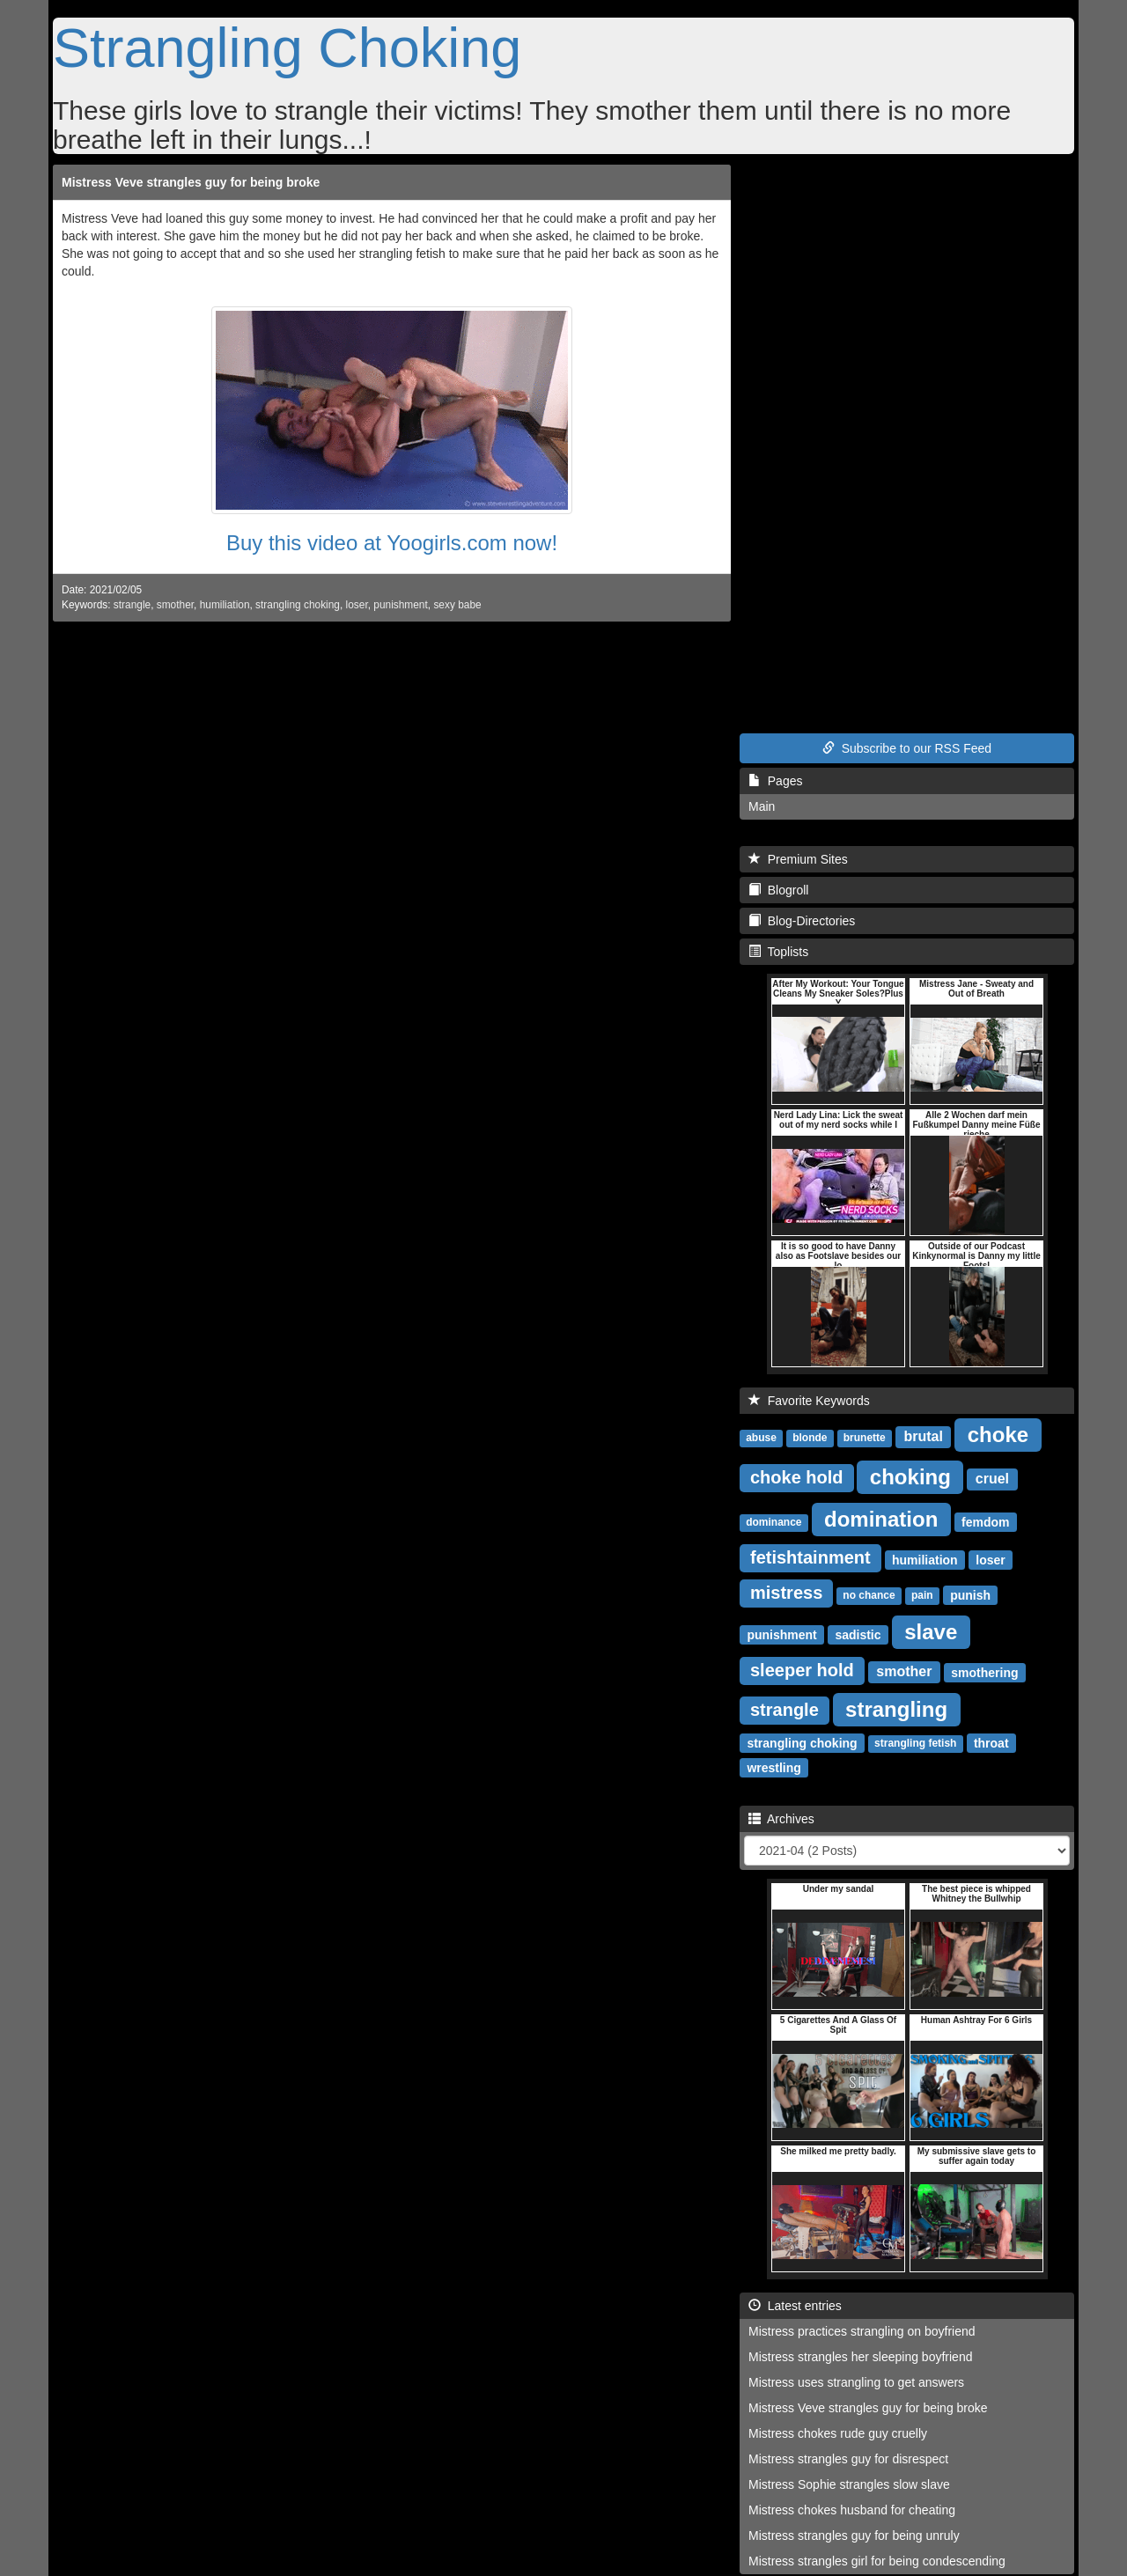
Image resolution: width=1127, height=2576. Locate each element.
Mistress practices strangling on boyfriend (862, 2331)
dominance (773, 1522)
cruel (992, 1478)
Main (761, 806)
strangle (132, 605)
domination (881, 1518)
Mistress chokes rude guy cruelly (837, 2433)
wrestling (773, 1767)
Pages (775, 781)
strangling (896, 1708)
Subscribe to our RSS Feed (906, 748)
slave (930, 1631)
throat (991, 1742)
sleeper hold (802, 1670)
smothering (984, 1672)
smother (175, 605)
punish (970, 1594)
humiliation (225, 605)
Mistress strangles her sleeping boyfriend (860, 2357)
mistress (786, 1592)
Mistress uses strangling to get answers (856, 2382)
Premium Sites (798, 859)
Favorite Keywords (809, 1401)
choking (910, 1476)
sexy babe (457, 605)
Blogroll (778, 890)
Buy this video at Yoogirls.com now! (391, 543)
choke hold (796, 1477)
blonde (809, 1438)
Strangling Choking (287, 47)
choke (998, 1434)
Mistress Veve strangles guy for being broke (191, 182)
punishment (400, 605)
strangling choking (297, 605)
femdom (985, 1521)
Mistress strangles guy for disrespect (848, 2459)
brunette (864, 1438)
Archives (781, 1819)
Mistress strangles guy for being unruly (854, 2535)
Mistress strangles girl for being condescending (876, 2561)
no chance (869, 1595)
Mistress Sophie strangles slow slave (849, 2484)
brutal (922, 1436)
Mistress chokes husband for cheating (851, 2510)
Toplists (778, 952)
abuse (761, 1438)
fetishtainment (810, 1557)
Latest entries (795, 2306)
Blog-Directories (801, 921)
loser (357, 605)
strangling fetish (915, 1743)
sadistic (857, 1634)
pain (922, 1595)
